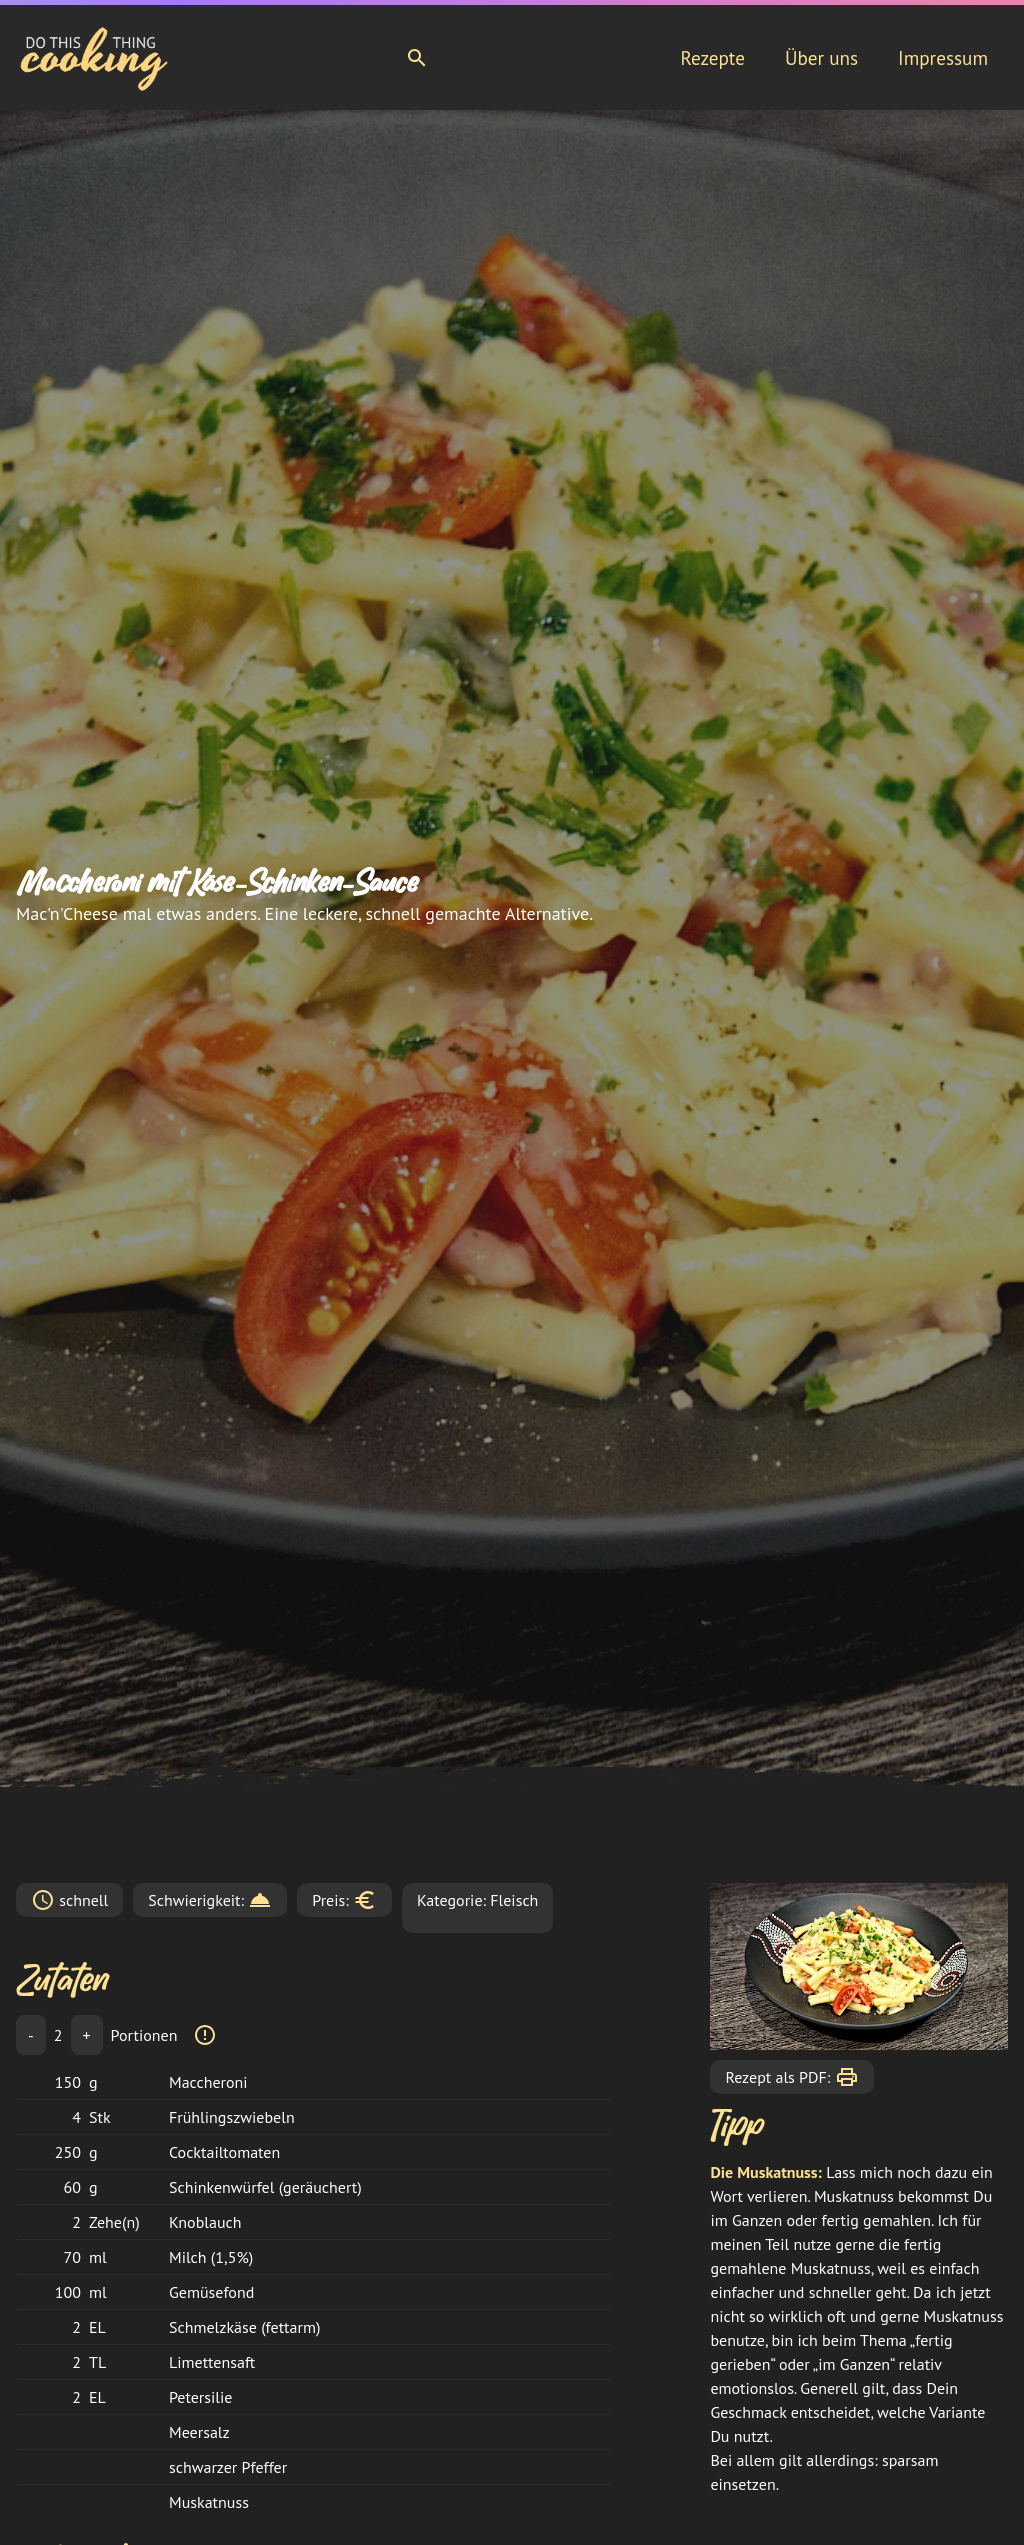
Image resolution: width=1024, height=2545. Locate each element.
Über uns (821, 58)
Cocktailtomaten (224, 2152)
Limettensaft (212, 2362)
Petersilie (200, 2397)
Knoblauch (205, 2222)
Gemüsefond (211, 2292)
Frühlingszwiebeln (232, 2117)
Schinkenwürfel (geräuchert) (265, 2187)
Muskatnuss (209, 2502)
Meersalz (199, 2432)
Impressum (943, 58)
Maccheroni (208, 2082)
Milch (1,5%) (211, 2257)
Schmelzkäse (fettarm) (244, 2327)
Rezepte (712, 58)
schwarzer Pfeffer (228, 2467)
